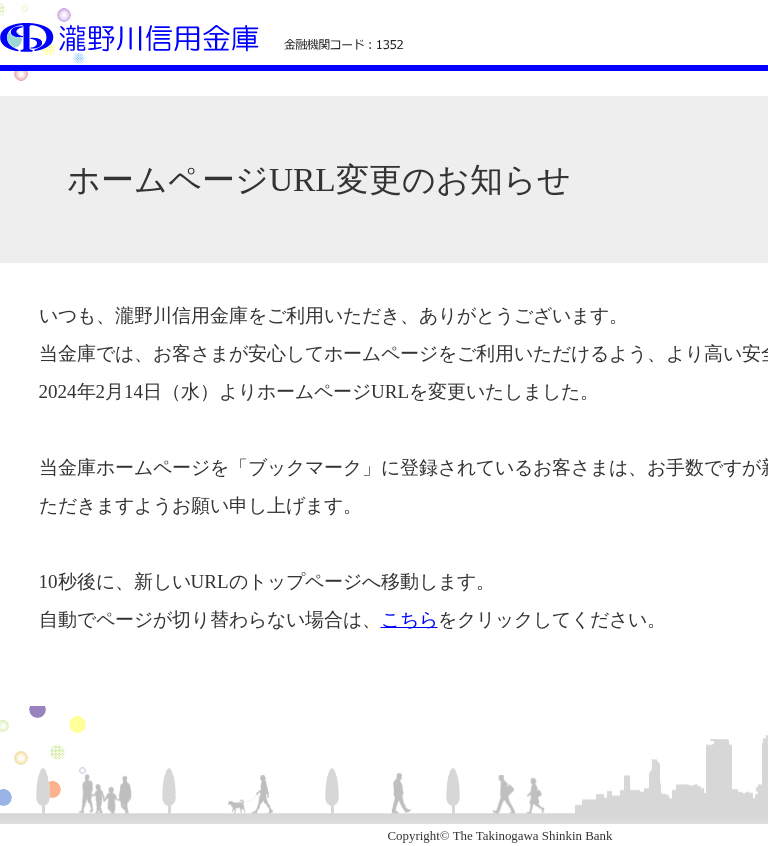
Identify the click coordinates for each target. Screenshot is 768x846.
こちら (409, 619)
